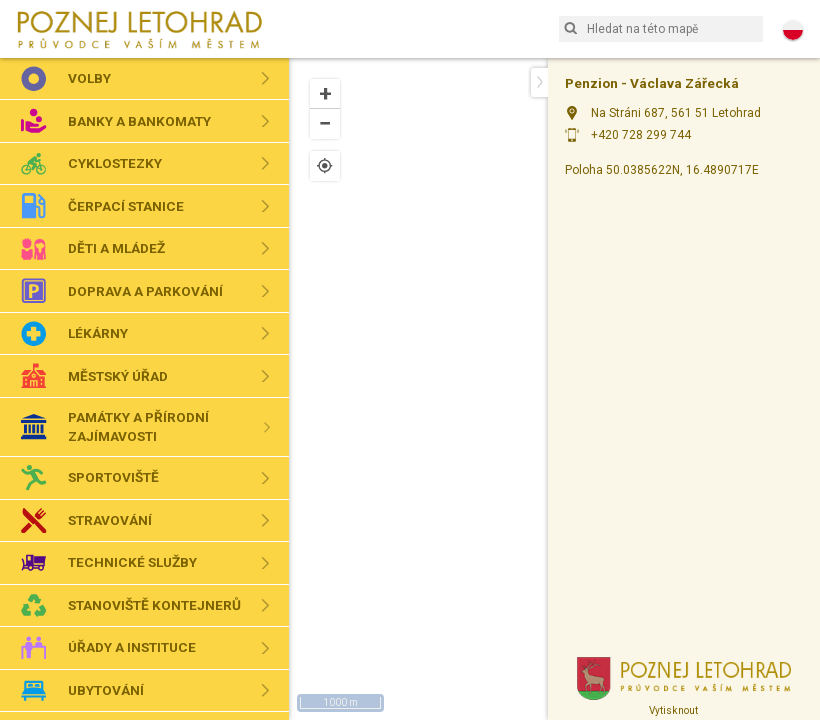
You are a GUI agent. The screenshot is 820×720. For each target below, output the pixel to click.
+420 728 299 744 (641, 135)
